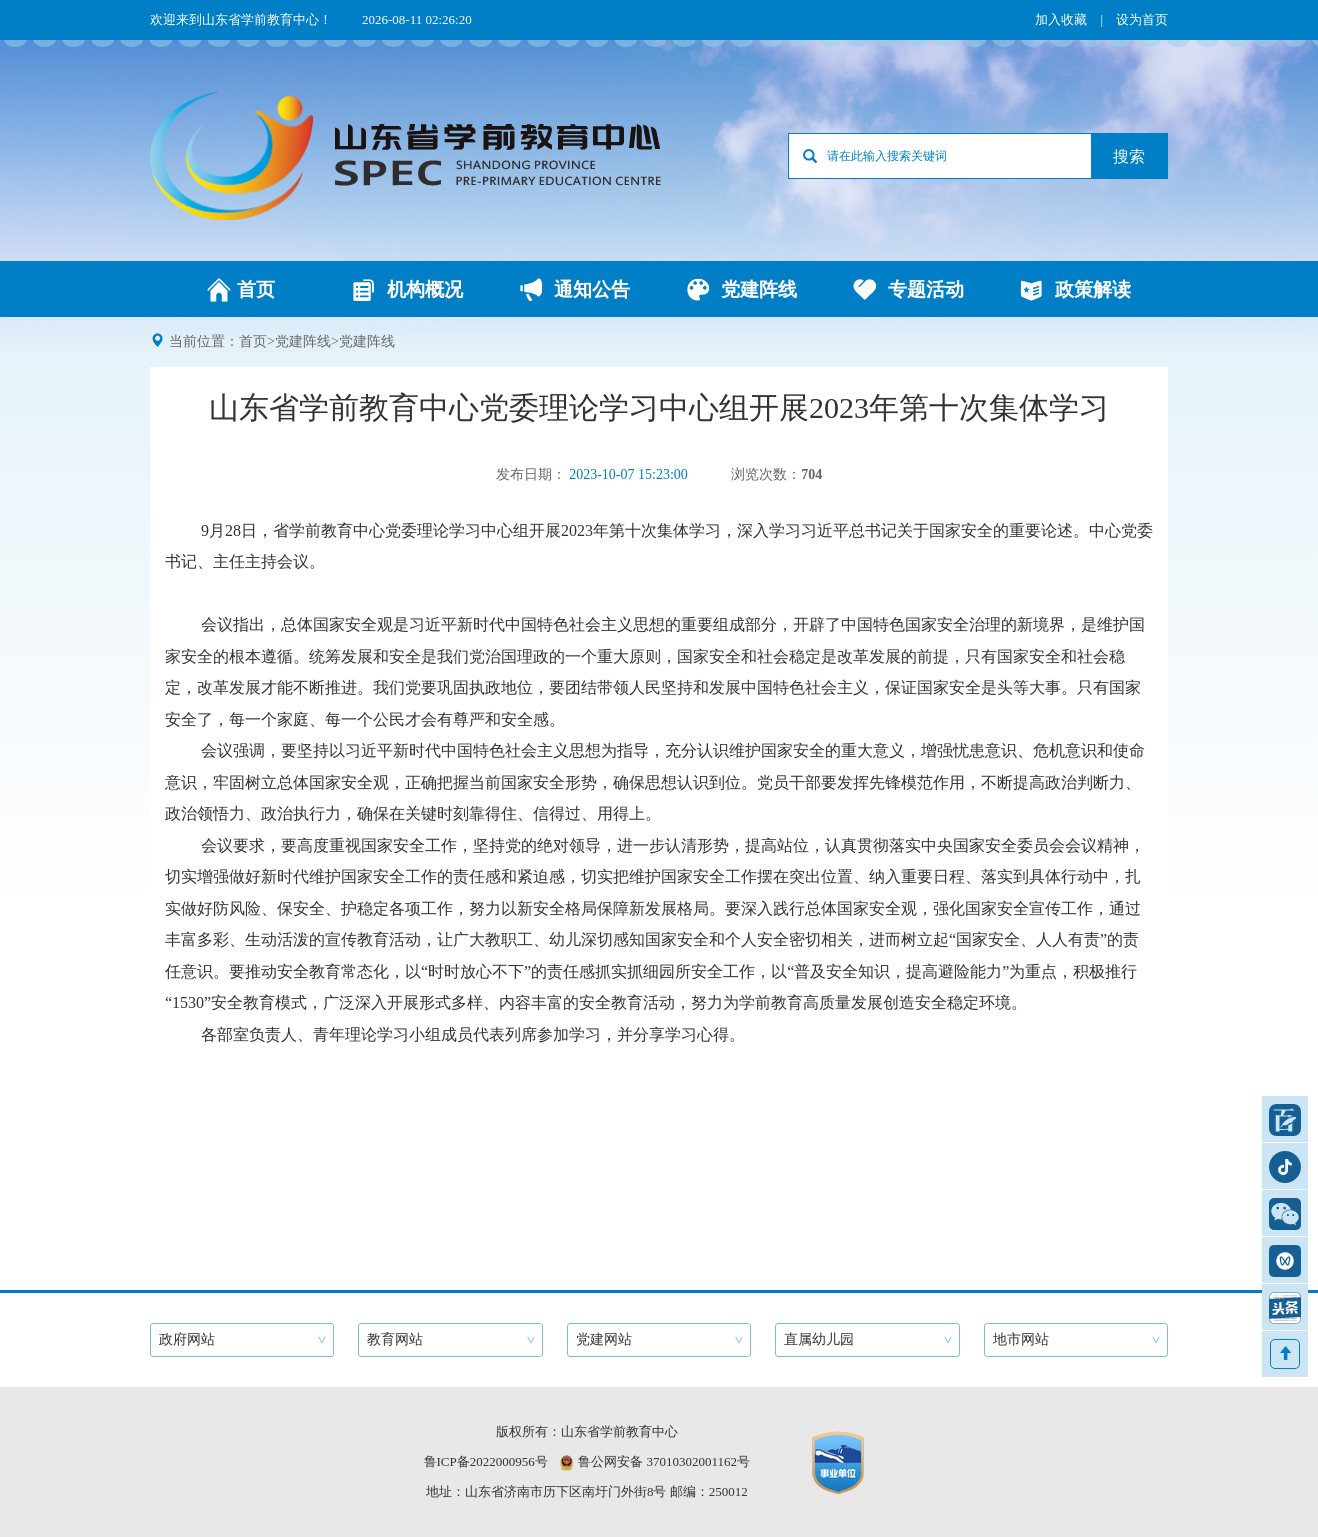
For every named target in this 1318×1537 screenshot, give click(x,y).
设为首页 (1142, 19)
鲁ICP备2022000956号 (486, 1461)
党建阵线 (303, 341)
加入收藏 (1061, 19)
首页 (253, 341)
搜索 (1129, 156)
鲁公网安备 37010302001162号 (664, 1461)
